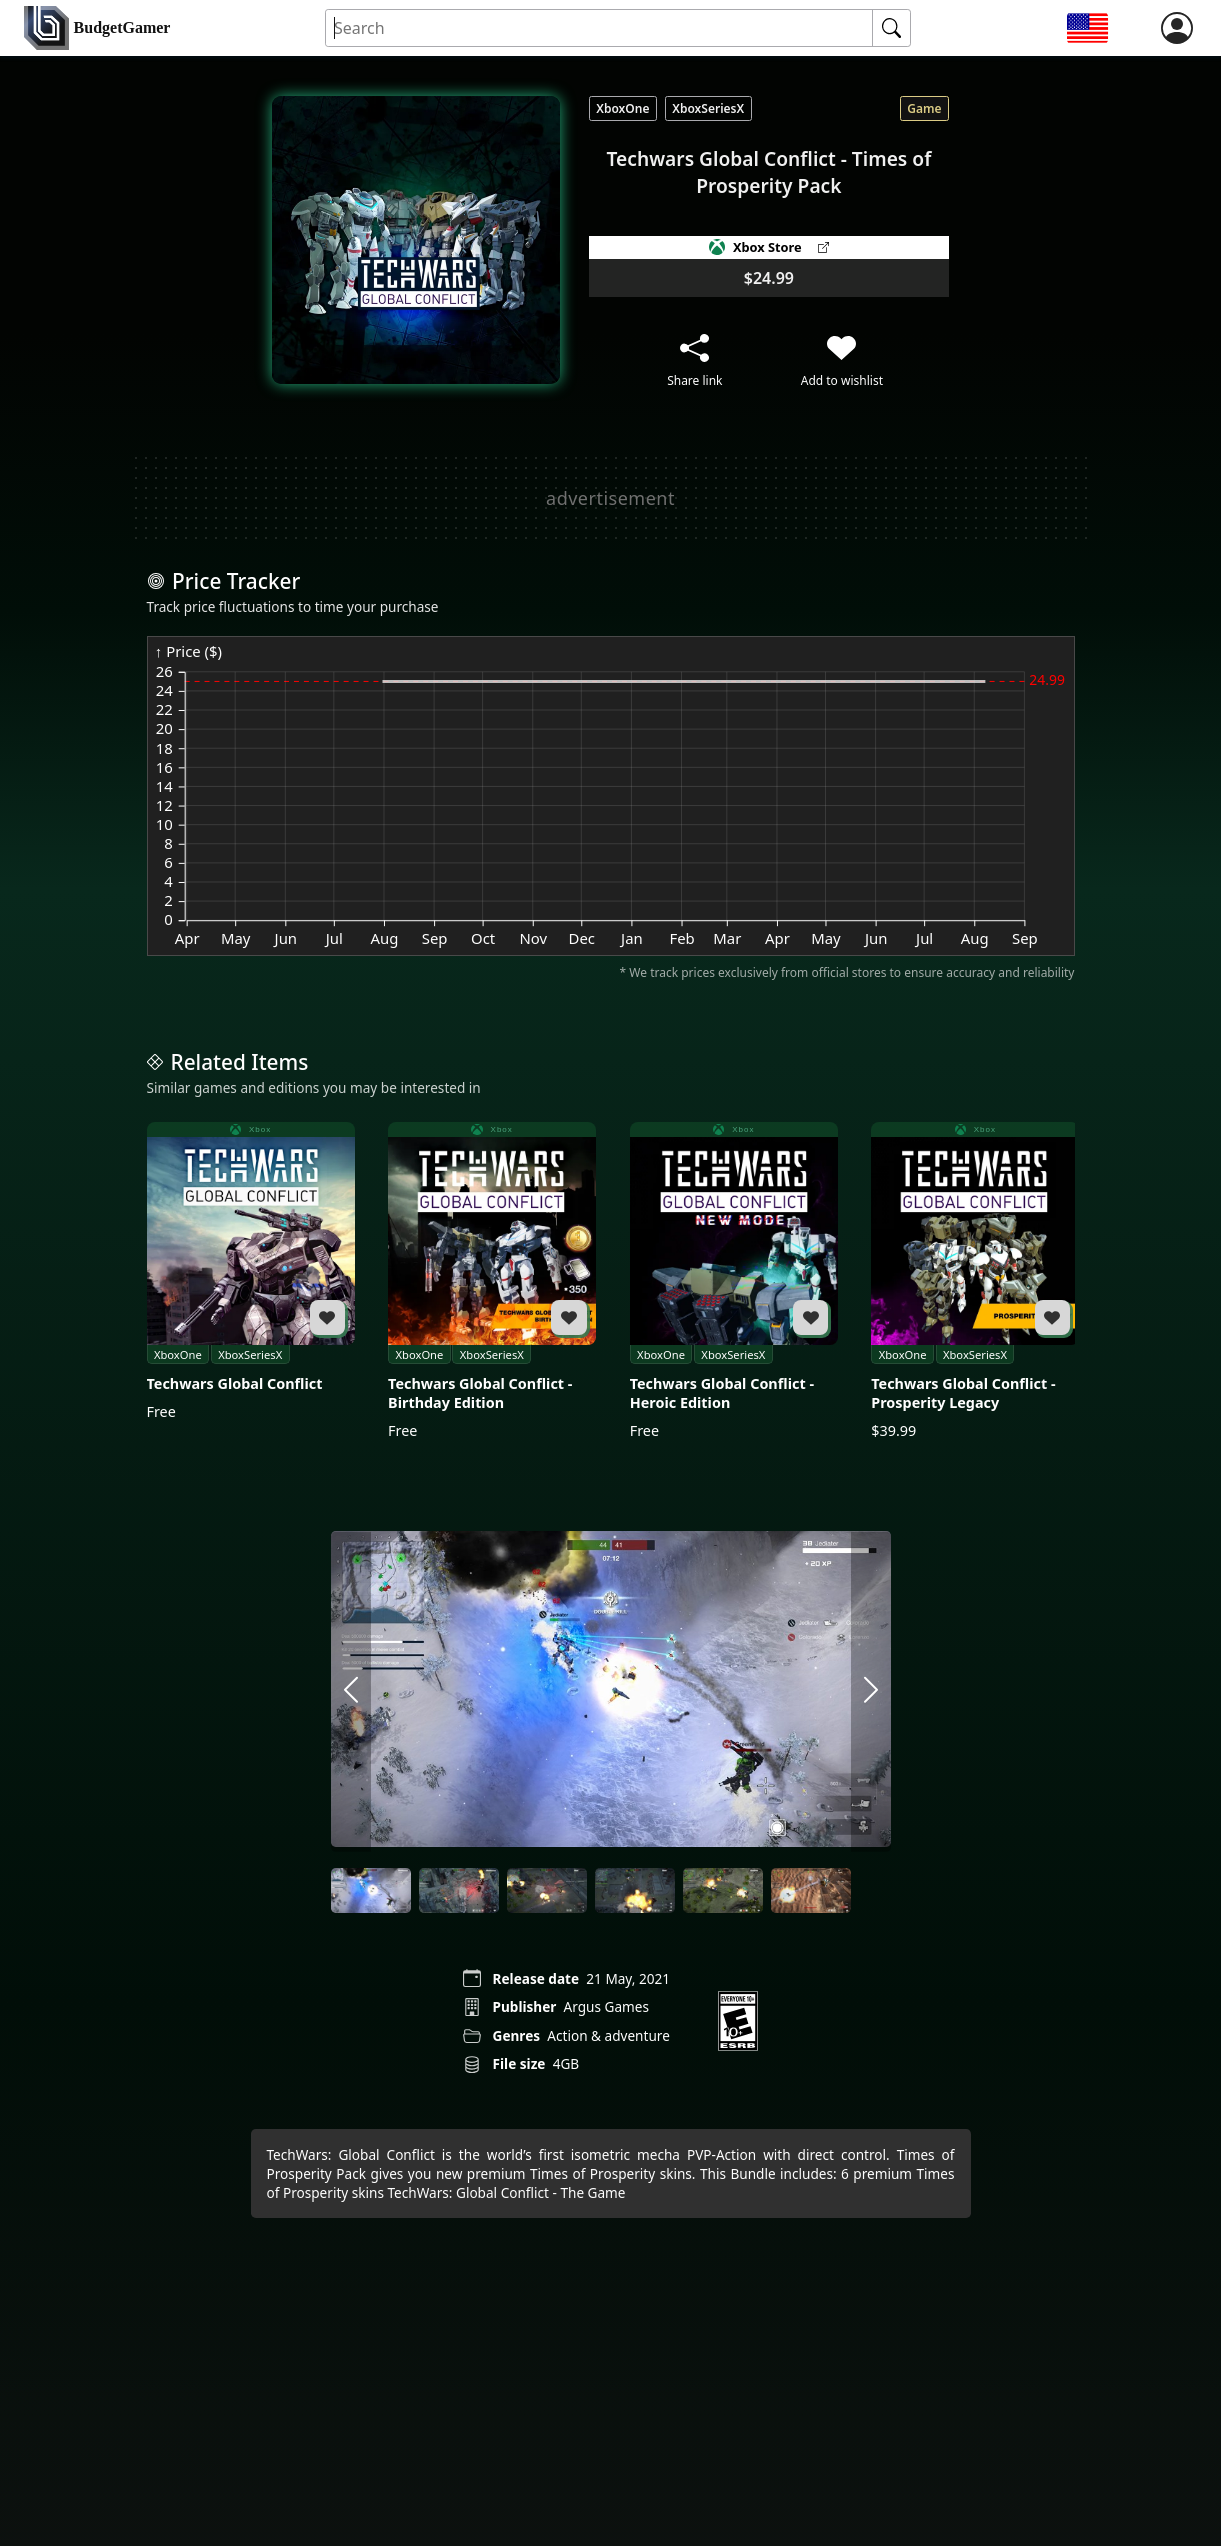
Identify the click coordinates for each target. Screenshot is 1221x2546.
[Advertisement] (611, 498)
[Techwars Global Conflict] (251, 1272)
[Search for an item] (599, 28)
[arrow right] (871, 1691)
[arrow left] (351, 1691)
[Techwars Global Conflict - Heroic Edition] (734, 1281)
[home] (97, 28)
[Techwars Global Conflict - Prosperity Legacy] (975, 1281)
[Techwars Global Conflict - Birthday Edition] (492, 1281)
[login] (1177, 28)
